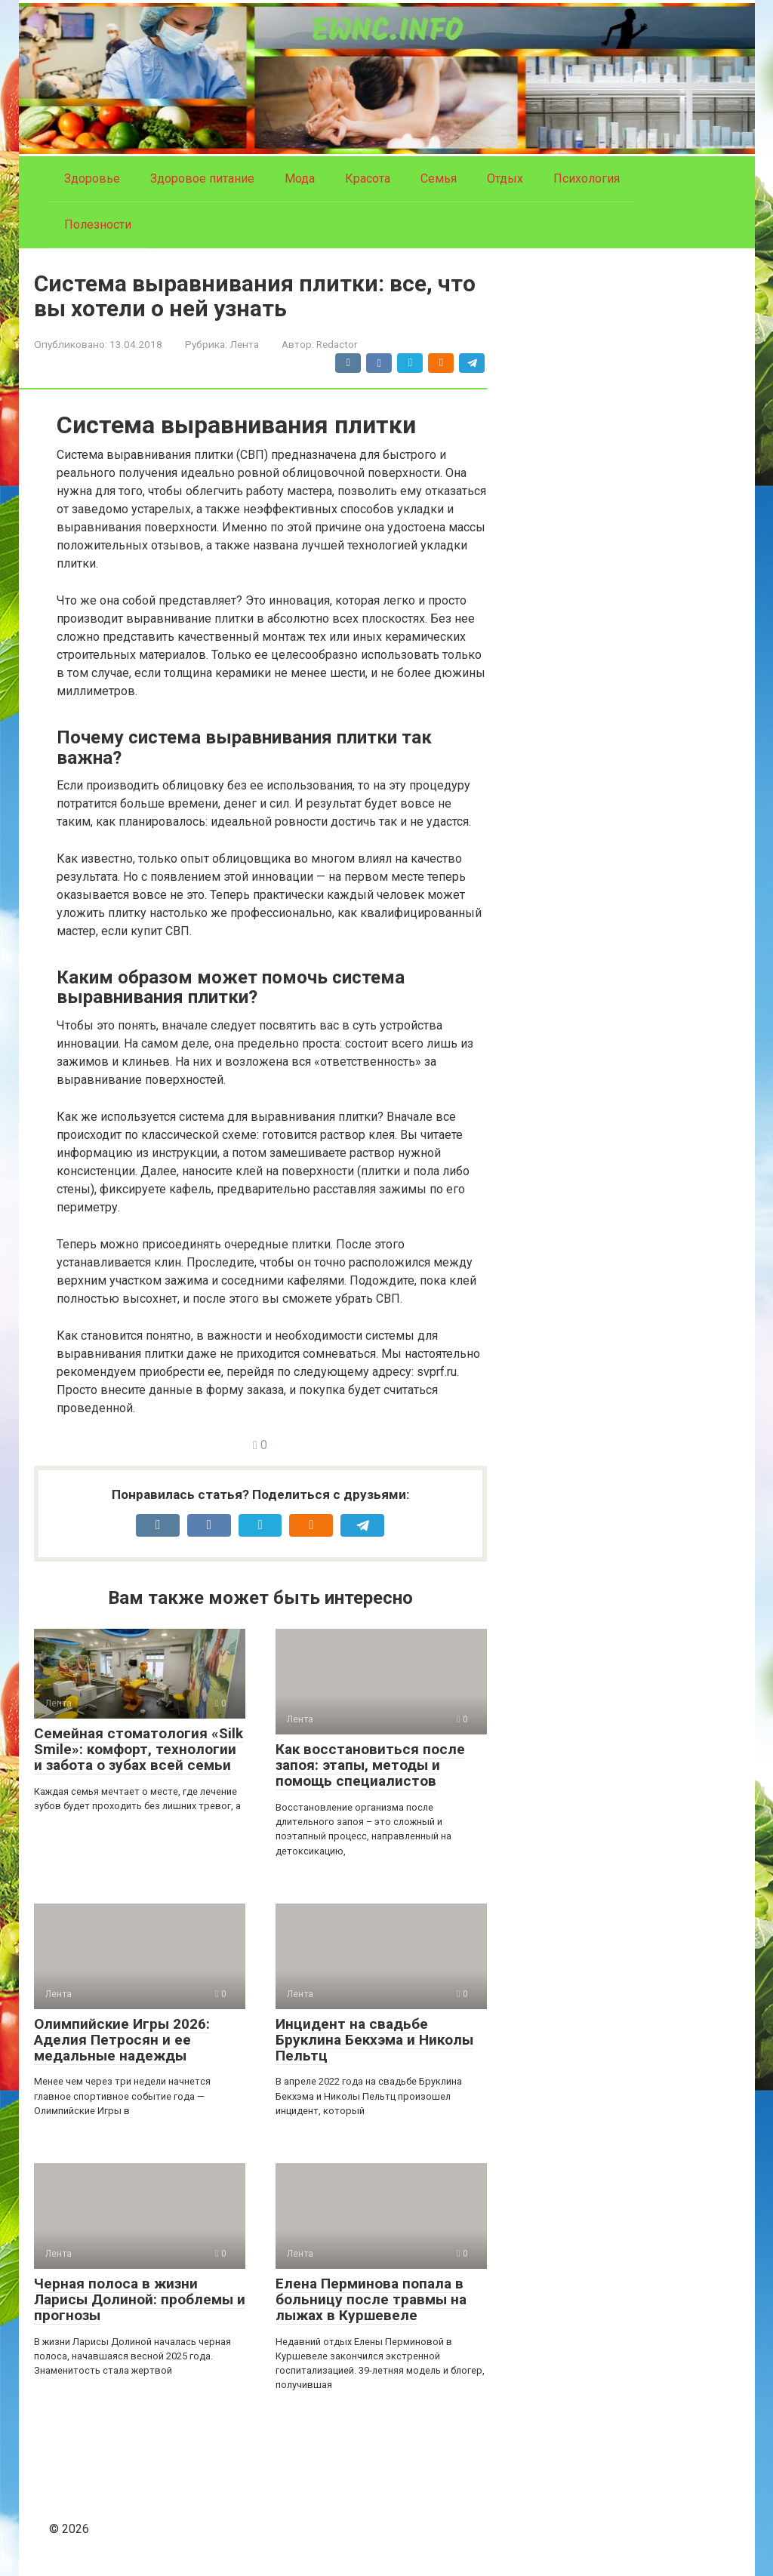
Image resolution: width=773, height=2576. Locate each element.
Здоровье (92, 178)
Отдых (505, 178)
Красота (367, 178)
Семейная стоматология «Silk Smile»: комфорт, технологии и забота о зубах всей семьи (138, 1749)
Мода (300, 178)
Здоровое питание (202, 178)
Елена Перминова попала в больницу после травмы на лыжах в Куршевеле (371, 2299)
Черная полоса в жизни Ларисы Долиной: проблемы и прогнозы (139, 2299)
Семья (438, 178)
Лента (244, 344)
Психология (586, 178)
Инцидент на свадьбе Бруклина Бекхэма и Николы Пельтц (374, 2039)
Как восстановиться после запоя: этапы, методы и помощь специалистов (370, 1765)
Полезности (97, 224)
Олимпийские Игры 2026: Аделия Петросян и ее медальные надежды (122, 2039)
